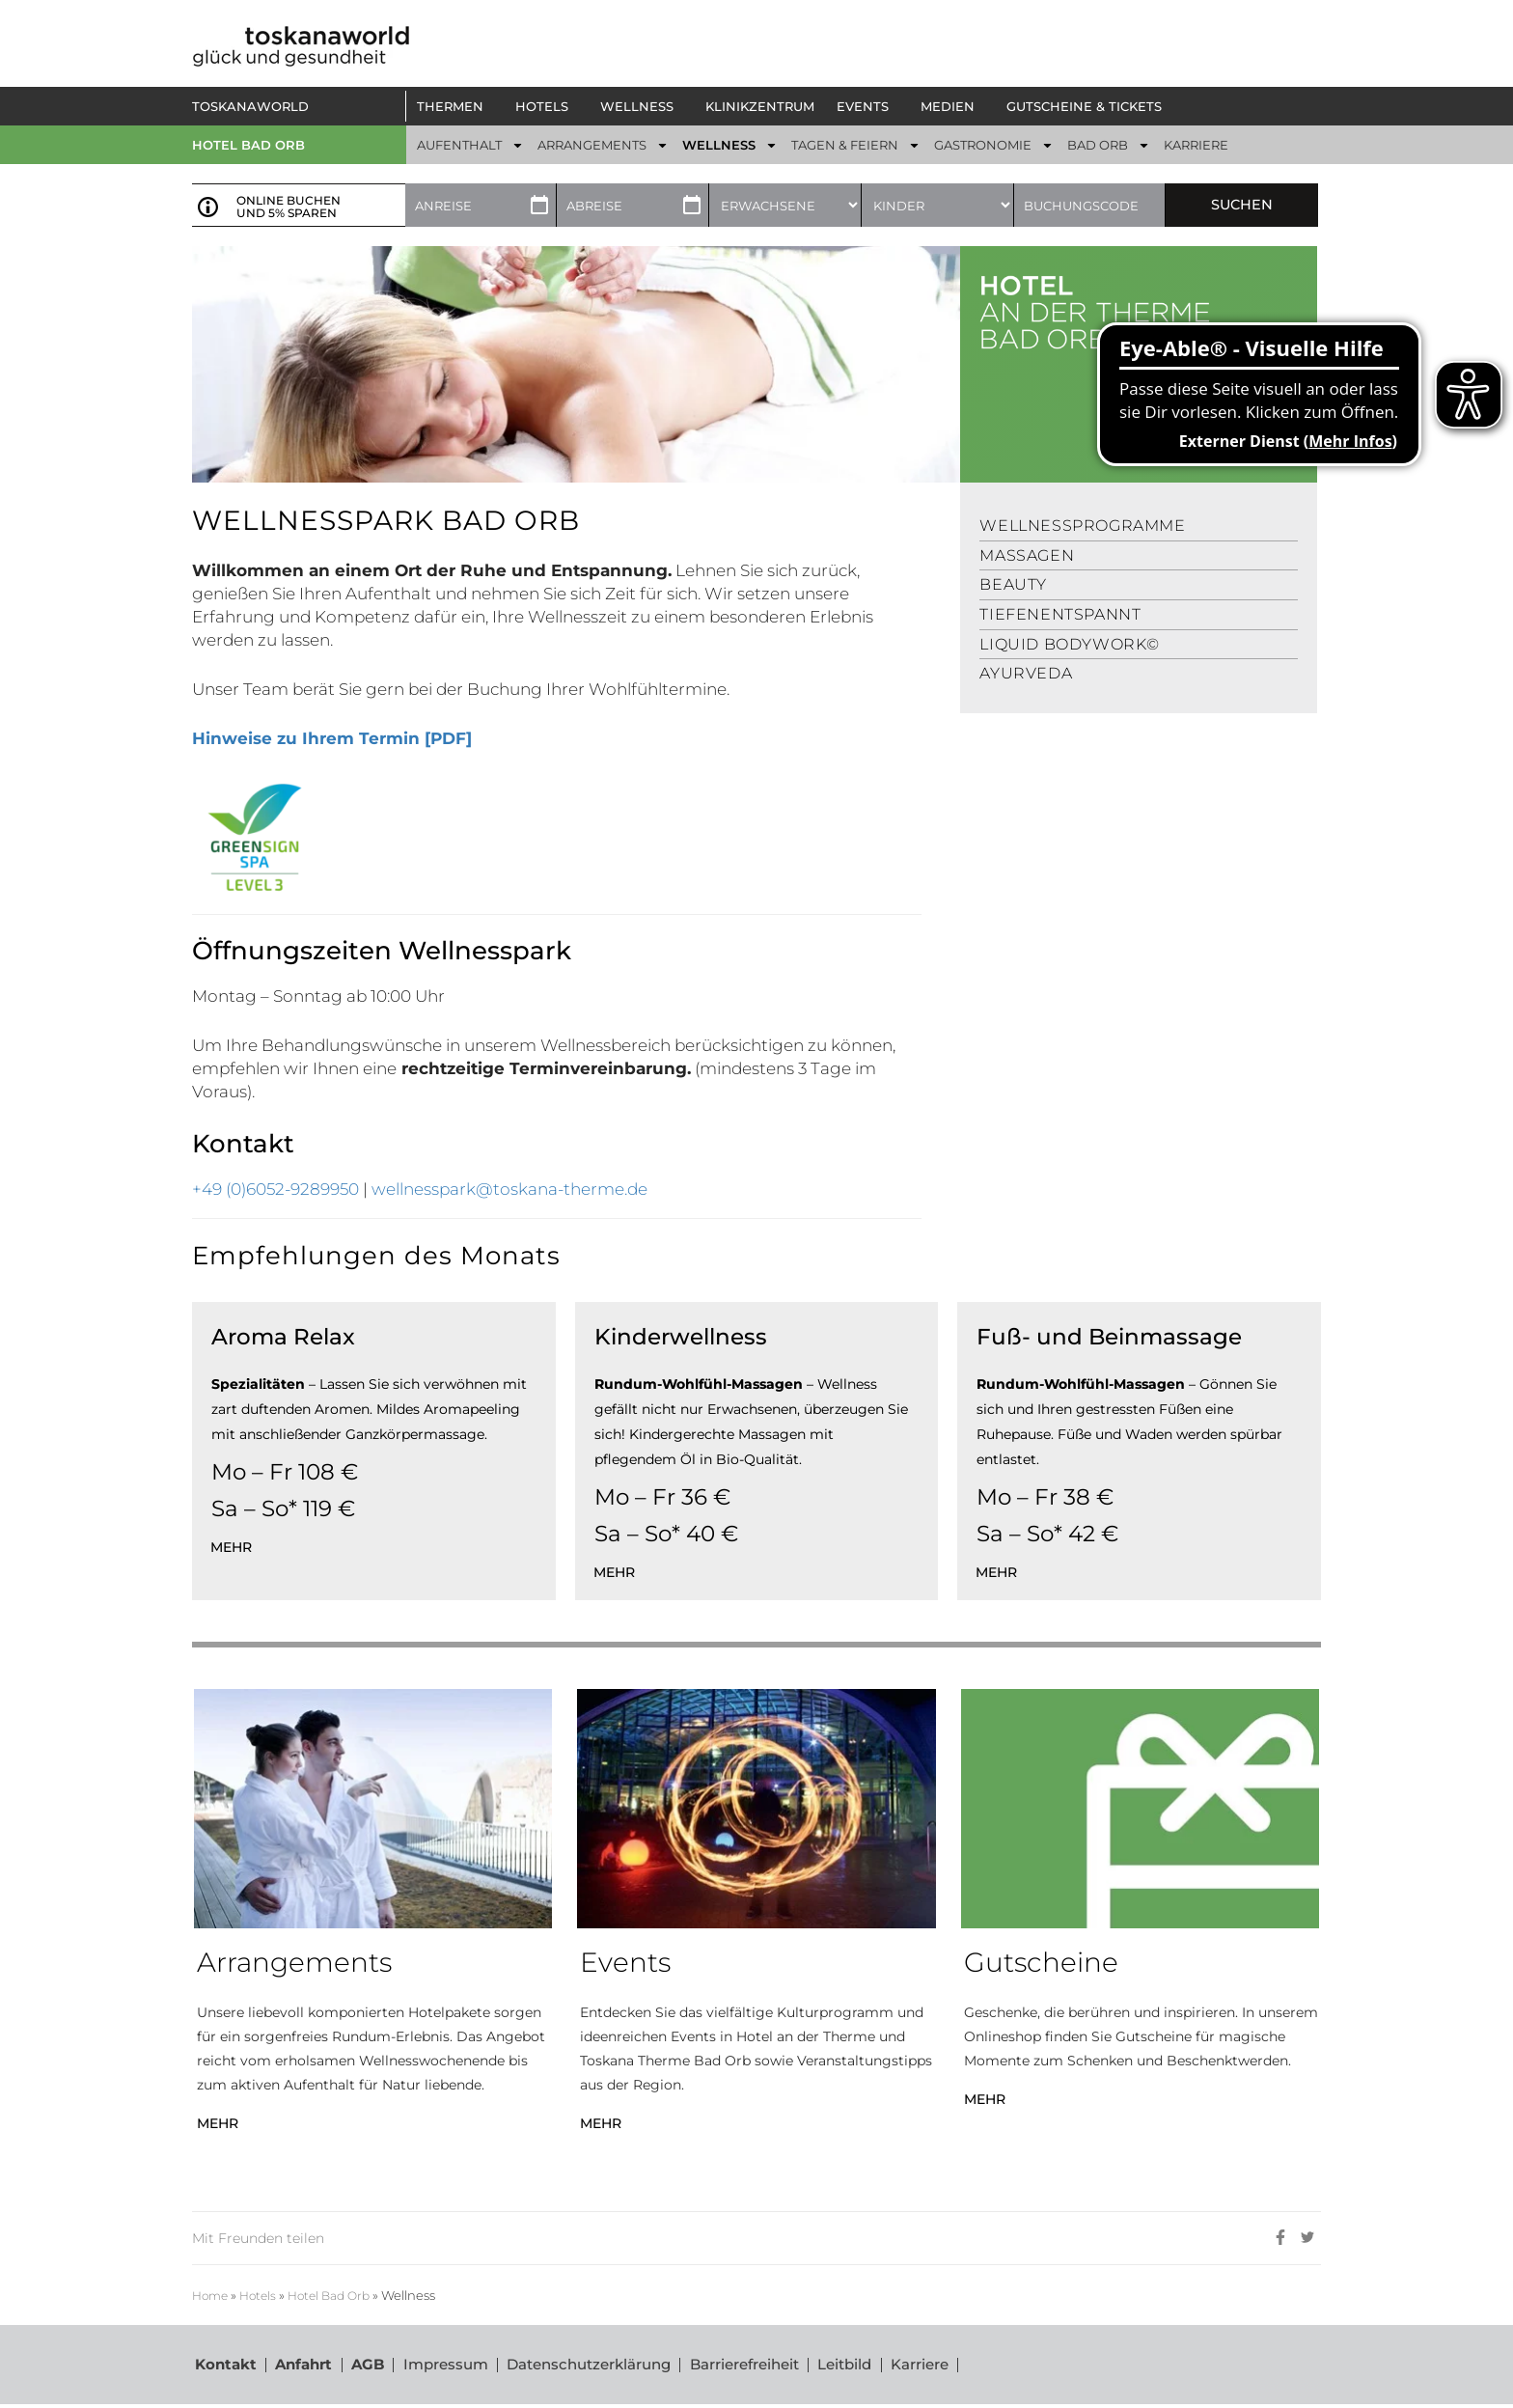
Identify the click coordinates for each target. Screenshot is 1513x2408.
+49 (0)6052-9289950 (275, 1189)
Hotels (263, 2295)
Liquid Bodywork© (1069, 644)
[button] (455, 106)
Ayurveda (1025, 673)
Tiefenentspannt (1060, 614)
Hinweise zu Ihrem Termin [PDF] (332, 738)
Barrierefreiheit (748, 2366)
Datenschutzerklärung (591, 2366)
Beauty (1013, 584)
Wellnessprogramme (1082, 525)
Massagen (1026, 555)
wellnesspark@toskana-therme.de (509, 1189)
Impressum (446, 2366)
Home (212, 2295)
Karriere (926, 2366)
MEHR (217, 2123)
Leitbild (850, 2366)
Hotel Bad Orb (248, 144)
